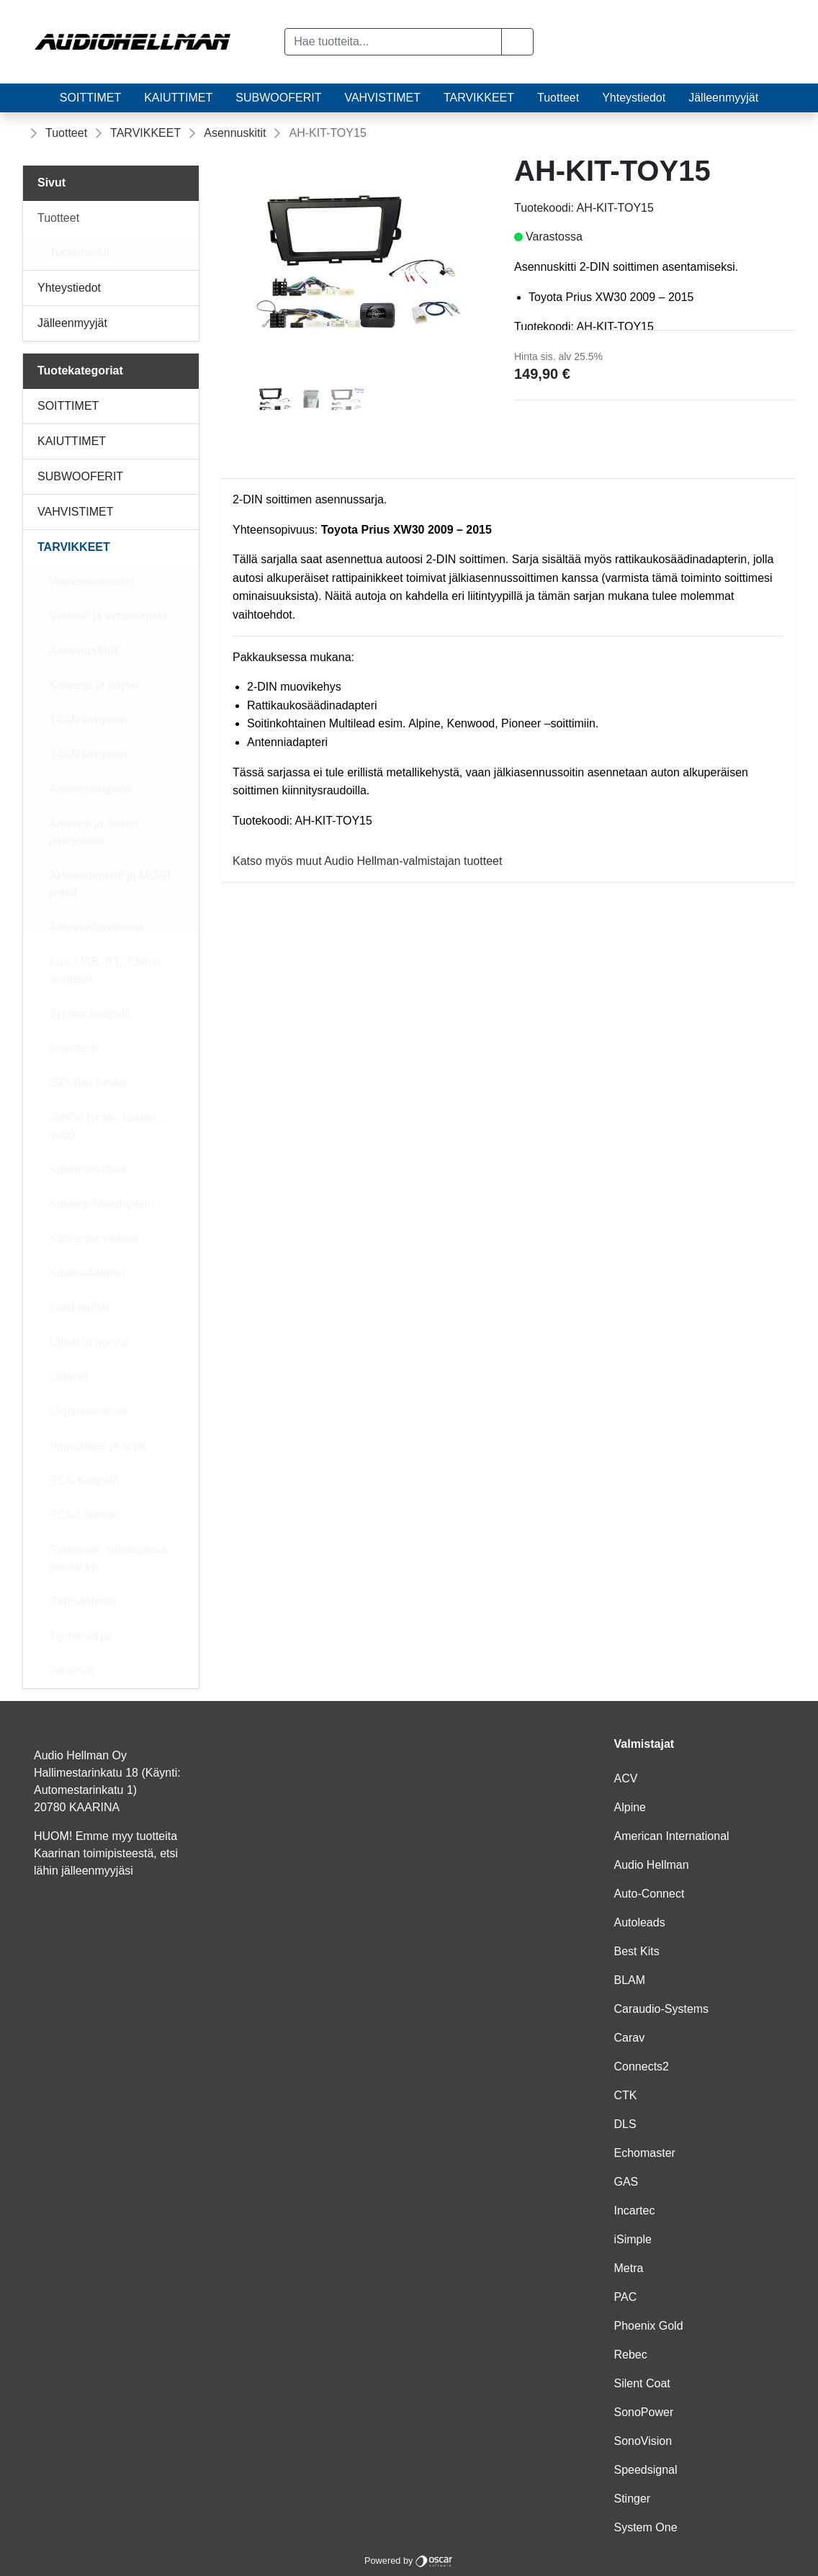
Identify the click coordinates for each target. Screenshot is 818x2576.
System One (646, 2527)
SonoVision (643, 2441)
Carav (629, 2038)
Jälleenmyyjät (723, 97)
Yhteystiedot (633, 97)
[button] (517, 41)
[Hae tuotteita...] (393, 41)
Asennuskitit (235, 133)
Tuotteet (558, 97)
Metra (629, 2268)
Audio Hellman (651, 1865)
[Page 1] (275, 401)
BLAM (630, 1980)
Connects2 (642, 2066)
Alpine (630, 1807)
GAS (626, 2182)
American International (671, 1836)
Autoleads (639, 1922)
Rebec (630, 2354)
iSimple (633, 2239)
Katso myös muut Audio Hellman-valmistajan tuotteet (367, 861)
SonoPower (644, 2412)
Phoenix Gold (648, 2326)
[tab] (275, 401)
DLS (625, 2124)
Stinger (632, 2498)
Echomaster (644, 2153)
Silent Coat (642, 2383)
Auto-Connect (649, 1894)
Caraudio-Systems (661, 2009)
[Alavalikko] (183, 218)
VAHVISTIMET (382, 97)
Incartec (634, 2210)
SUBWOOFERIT (278, 97)
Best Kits (637, 1951)
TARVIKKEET (479, 97)
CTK (625, 2095)
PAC (625, 2297)
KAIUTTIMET (178, 97)
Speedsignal (646, 2470)
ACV (626, 1778)
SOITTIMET (90, 97)
